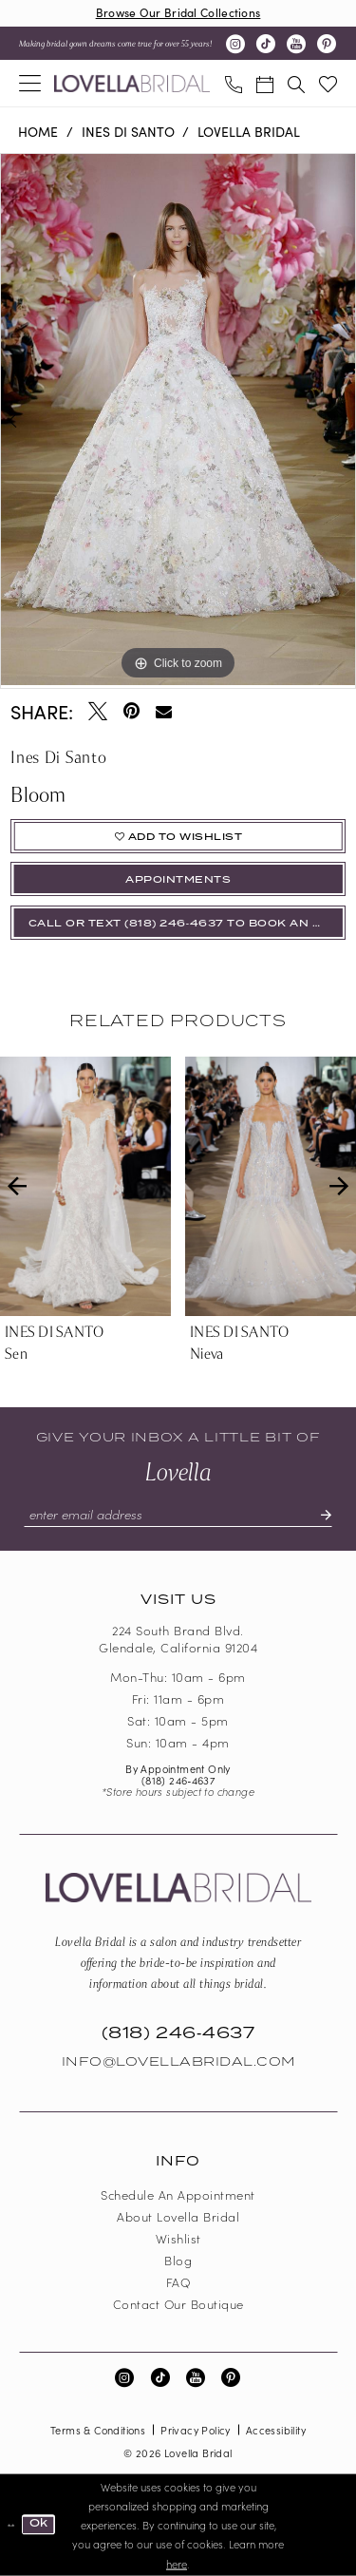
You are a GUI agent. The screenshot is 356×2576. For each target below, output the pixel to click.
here (176, 2562)
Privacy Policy (195, 2429)
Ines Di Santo (128, 131)
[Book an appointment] (264, 83)
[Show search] (295, 83)
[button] (30, 83)
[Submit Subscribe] (318, 1514)
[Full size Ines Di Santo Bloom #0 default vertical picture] (178, 419)
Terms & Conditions (97, 2429)
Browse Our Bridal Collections (178, 12)
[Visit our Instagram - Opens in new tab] (235, 43)
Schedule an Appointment (178, 2194)
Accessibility (276, 2429)
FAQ (178, 2282)
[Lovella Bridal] (132, 83)
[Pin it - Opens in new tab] (131, 710)
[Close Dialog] (11, 2524)
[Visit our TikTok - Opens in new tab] (265, 43)
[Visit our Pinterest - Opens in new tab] (326, 43)
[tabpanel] (178, 419)
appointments (178, 879)
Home (38, 131)
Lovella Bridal (248, 131)
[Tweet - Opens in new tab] (97, 710)
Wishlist (178, 2238)
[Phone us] (233, 83)
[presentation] (85, 1186)
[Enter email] (178, 1514)
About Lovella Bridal (178, 2216)
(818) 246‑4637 (178, 1779)
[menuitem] (30, 83)
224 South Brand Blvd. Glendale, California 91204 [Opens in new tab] (178, 1639)
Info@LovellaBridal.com (178, 2061)
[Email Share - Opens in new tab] (164, 711)
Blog (178, 2260)
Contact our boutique (178, 2304)
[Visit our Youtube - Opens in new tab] (296, 43)
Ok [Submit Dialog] (38, 2523)
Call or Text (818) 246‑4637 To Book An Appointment (187, 923)
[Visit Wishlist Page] (327, 83)
